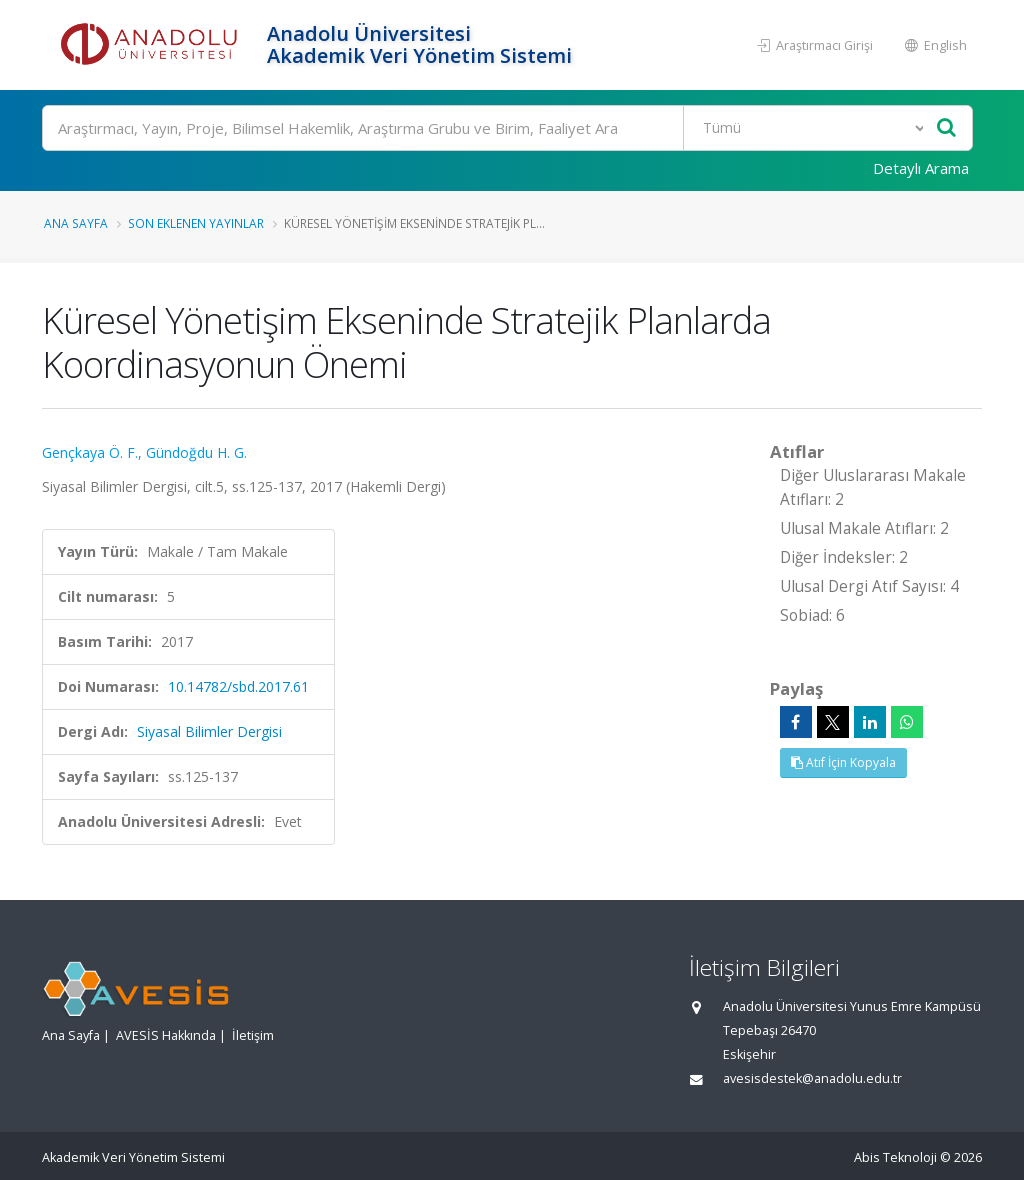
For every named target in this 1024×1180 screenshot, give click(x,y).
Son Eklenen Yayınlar (196, 223)
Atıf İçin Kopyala (843, 762)
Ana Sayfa (76, 223)
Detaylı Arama (921, 168)
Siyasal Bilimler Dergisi (209, 731)
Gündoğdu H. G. (196, 452)
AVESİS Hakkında (166, 1035)
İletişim (253, 1035)
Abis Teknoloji (895, 1157)
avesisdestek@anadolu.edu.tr (812, 1078)
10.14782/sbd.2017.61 (238, 686)
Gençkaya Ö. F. (90, 452)
